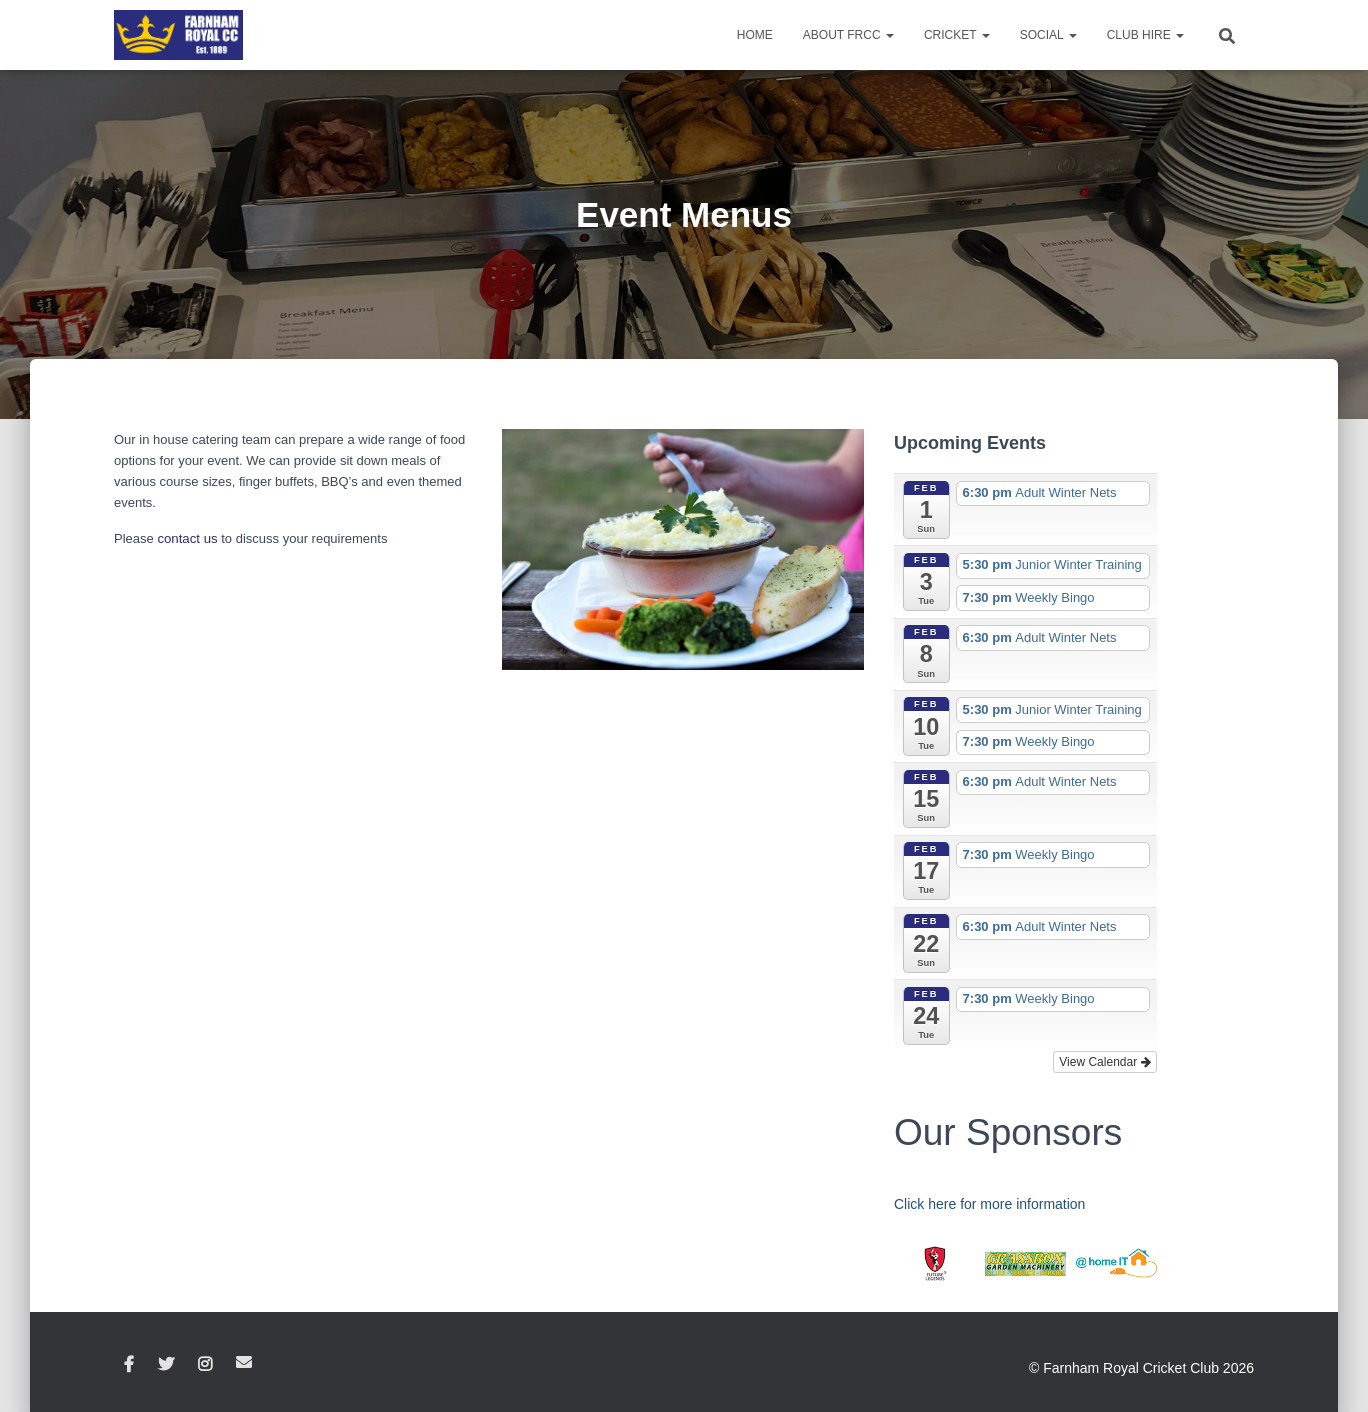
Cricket (957, 35)
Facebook (129, 1365)
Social (1048, 35)
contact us (186, 538)
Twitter (166, 1365)
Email (244, 1362)
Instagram (205, 1365)
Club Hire (1145, 35)
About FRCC (848, 35)
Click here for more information (989, 1204)
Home (755, 35)
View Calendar (1104, 1062)
